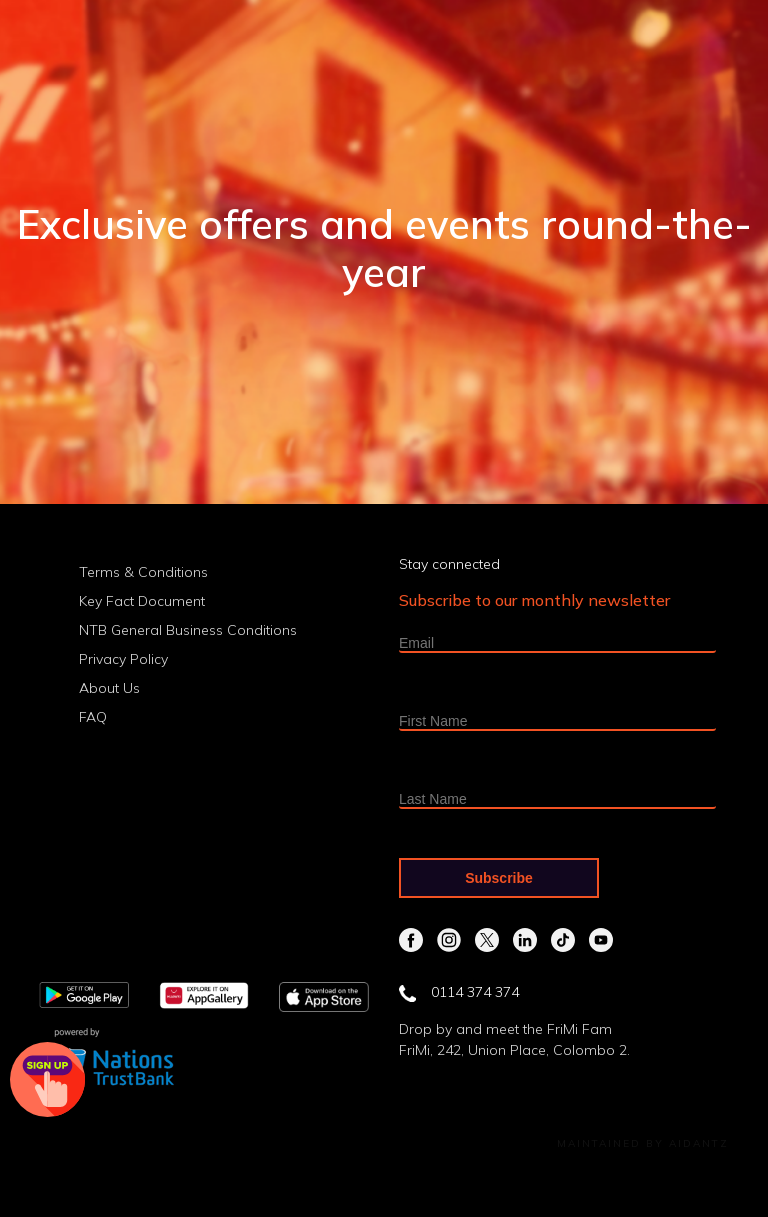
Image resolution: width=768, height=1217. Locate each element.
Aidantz (699, 1143)
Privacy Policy (123, 659)
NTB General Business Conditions (188, 630)
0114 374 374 (459, 992)
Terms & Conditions (143, 572)
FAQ (93, 717)
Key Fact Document (142, 601)
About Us (109, 688)
